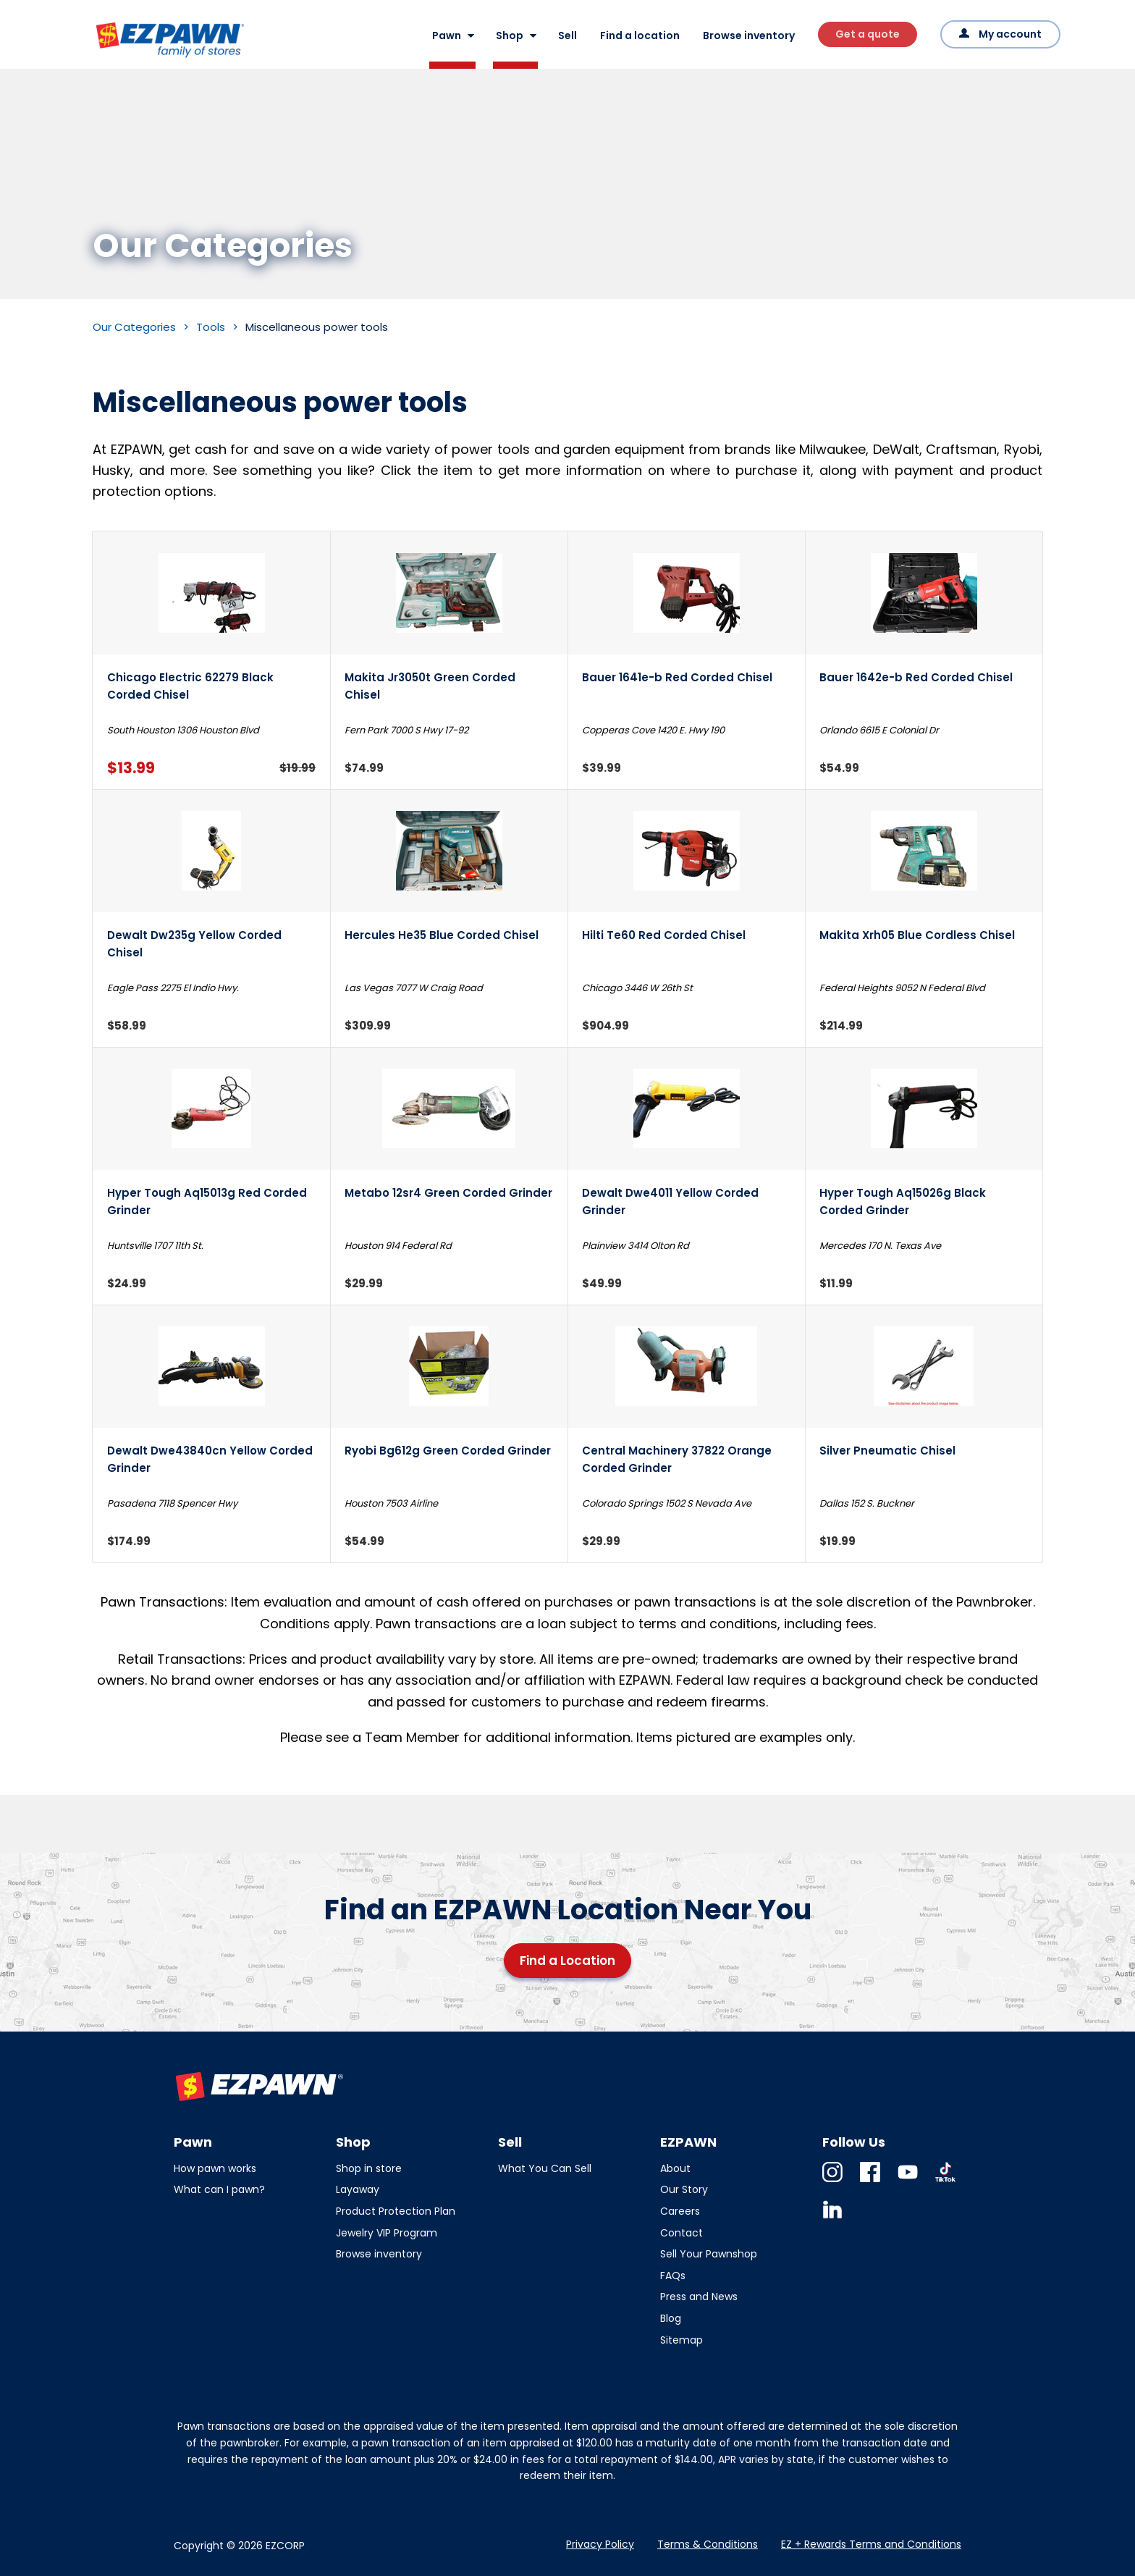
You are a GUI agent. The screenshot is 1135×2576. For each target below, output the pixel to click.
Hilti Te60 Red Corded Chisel (664, 935)
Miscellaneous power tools (316, 326)
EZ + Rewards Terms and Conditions (871, 2544)
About (675, 2168)
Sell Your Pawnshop (708, 2254)
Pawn (446, 35)
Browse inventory (749, 35)
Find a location (640, 35)
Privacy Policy (600, 2544)
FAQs (672, 2275)
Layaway (357, 2189)
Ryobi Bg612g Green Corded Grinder (448, 1450)
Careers (680, 2211)
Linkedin (832, 2219)
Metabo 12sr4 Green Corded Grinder (448, 1192)
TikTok (945, 2181)
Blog (670, 2318)
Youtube (908, 2181)
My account (1010, 34)
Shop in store (369, 2168)
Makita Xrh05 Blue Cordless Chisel (917, 935)
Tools (210, 326)
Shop (509, 35)
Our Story (684, 2189)
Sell (567, 35)
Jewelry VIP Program (386, 2233)
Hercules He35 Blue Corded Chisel (442, 935)
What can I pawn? (219, 2189)
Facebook (870, 2181)
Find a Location (567, 1960)
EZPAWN (118, 58)
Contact (681, 2233)
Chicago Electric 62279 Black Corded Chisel (190, 686)
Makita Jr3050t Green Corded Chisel (430, 686)
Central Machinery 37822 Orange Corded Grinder (677, 1459)
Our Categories (134, 326)
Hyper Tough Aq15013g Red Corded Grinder (207, 1201)
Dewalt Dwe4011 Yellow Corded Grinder (670, 1201)
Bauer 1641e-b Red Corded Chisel (677, 677)
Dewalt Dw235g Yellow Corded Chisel (194, 943)
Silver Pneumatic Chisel (887, 1450)
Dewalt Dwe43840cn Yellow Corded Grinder (210, 1459)
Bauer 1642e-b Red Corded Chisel (916, 677)
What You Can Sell (544, 2168)
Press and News (699, 2296)
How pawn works (215, 2168)
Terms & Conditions (707, 2544)
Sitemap (681, 2340)
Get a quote (867, 34)
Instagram (832, 2181)
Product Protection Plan (395, 2211)
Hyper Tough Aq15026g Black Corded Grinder (902, 1201)
